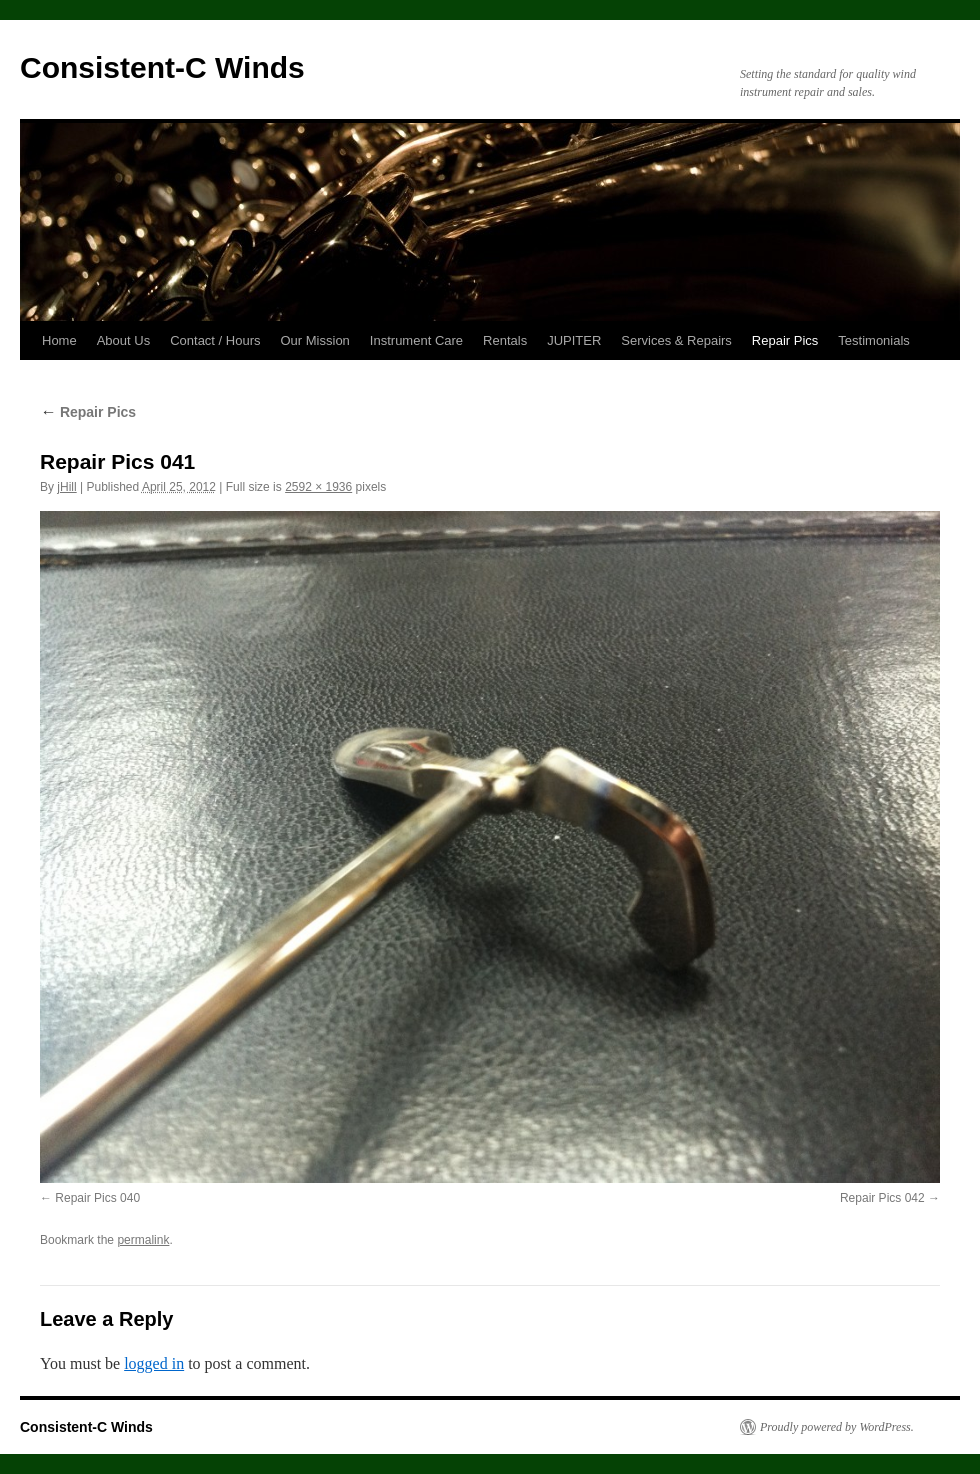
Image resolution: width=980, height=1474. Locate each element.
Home (59, 340)
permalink (143, 1240)
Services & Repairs (676, 340)
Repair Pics (785, 340)
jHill (66, 487)
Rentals (505, 340)
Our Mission (315, 340)
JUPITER (574, 340)
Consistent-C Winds (162, 67)
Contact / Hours (215, 340)
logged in (154, 1363)
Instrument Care (416, 340)
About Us (123, 340)
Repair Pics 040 (97, 1198)
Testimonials (874, 340)
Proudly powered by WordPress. (837, 1427)
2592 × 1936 (318, 487)
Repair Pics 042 (882, 1198)
